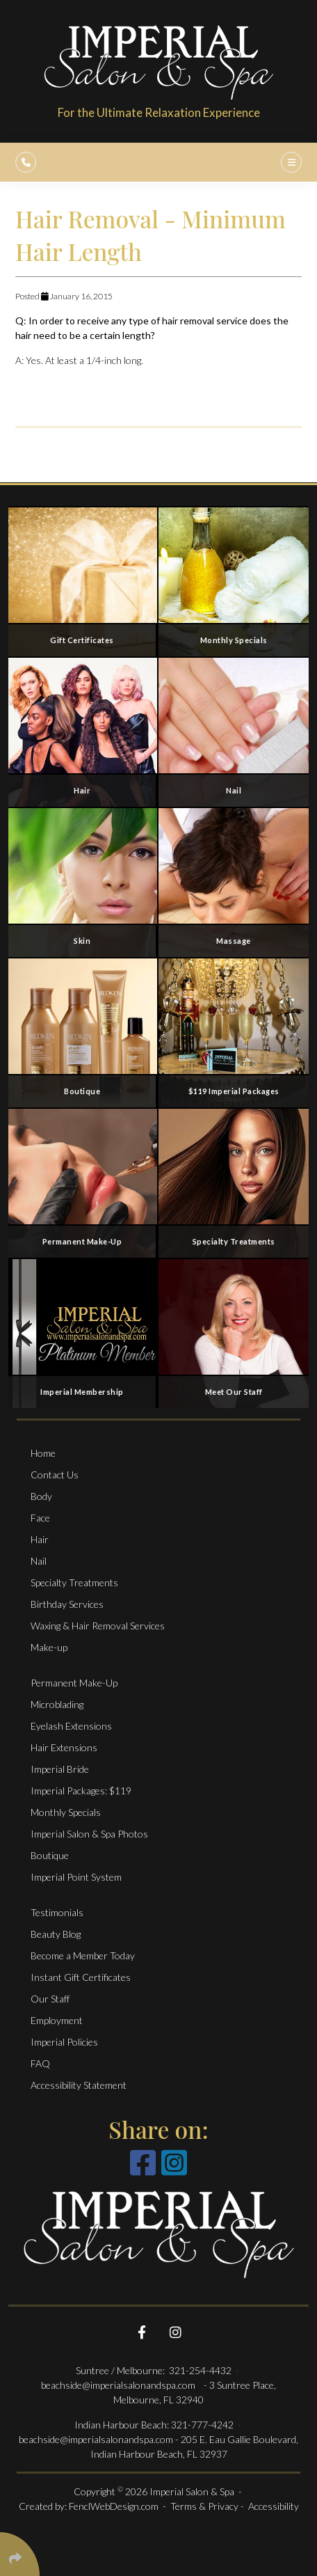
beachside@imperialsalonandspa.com (119, 2385)
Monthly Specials (66, 1812)
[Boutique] (83, 1032)
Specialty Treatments (74, 1582)
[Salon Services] (83, 731)
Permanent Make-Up (74, 1683)
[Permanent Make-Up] (83, 1182)
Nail (39, 1561)
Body (41, 1496)
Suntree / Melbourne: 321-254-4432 (155, 2370)
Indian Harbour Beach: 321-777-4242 (154, 2425)
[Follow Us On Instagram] (175, 2331)
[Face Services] (83, 882)
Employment (57, 2020)
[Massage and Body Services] (233, 882)
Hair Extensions (64, 1747)
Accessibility (273, 2506)
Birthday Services (67, 1604)
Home (43, 1453)
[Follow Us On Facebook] (141, 2331)
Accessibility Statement (79, 2085)
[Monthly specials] (233, 581)
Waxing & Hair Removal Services (98, 1625)
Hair (40, 1539)
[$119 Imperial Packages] (233, 1032)
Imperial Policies (64, 2042)
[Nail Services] (233, 731)
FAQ (40, 2063)
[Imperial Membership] (83, 1333)
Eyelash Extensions (71, 1726)
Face (40, 1518)
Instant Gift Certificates (81, 1977)
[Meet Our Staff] (233, 1333)
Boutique (50, 1855)
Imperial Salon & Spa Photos (89, 1834)
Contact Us (55, 1474)
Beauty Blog (56, 1934)
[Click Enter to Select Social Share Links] (20, 2554)
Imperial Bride (60, 1769)
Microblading (57, 1704)
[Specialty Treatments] (233, 1182)
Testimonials (57, 1912)
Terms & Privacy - (208, 2506)
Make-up (49, 1647)
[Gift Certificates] (83, 581)
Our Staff (50, 1999)
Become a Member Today (83, 1955)
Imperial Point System (76, 1877)
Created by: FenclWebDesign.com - (94, 2506)
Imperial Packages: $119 (81, 1790)
